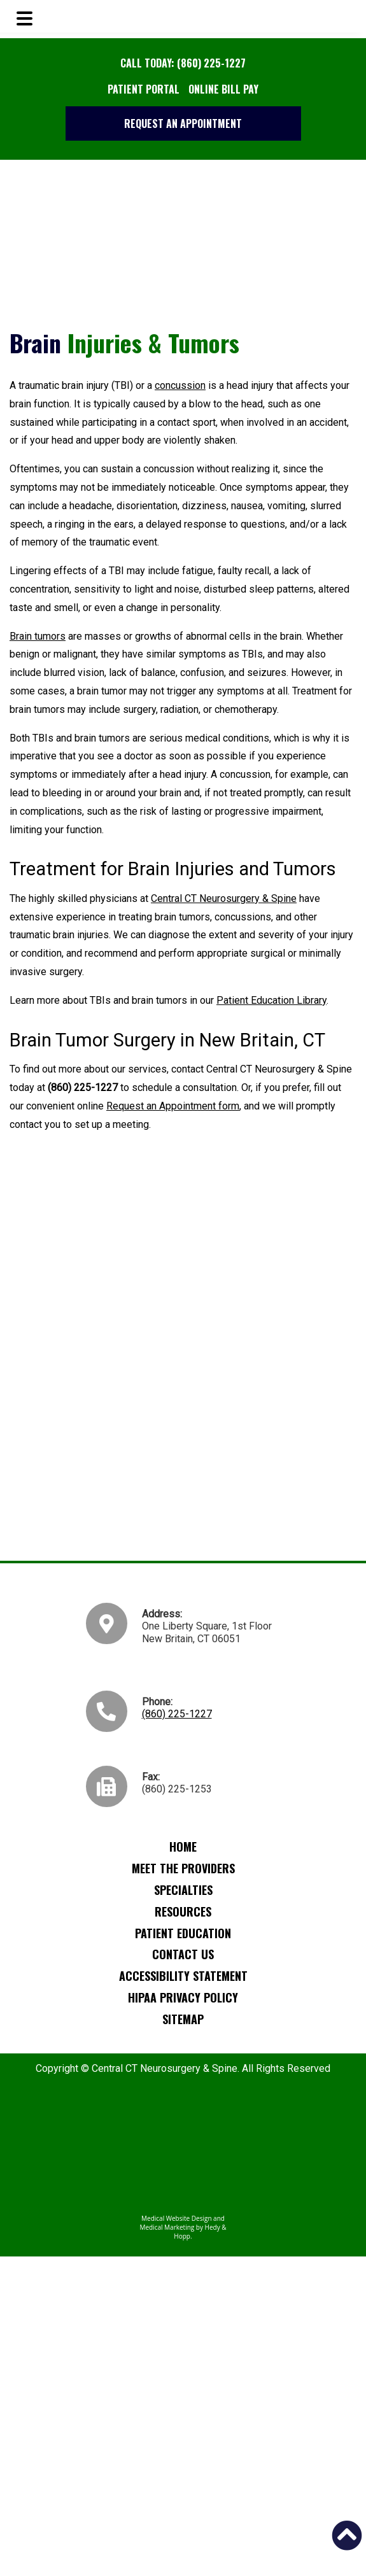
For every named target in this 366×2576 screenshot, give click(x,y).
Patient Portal (143, 89)
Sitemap (183, 2019)
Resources (183, 1911)
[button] (347, 2535)
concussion (180, 385)
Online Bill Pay (223, 89)
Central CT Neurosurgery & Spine (224, 898)
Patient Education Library (271, 1000)
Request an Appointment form (172, 1106)
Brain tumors (38, 636)
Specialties (183, 1890)
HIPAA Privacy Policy (183, 1997)
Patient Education (183, 1933)
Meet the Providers (183, 1868)
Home (183, 1846)
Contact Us (183, 1954)
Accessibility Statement (183, 1975)
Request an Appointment (183, 123)
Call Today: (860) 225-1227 (183, 63)
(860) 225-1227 (177, 1714)
